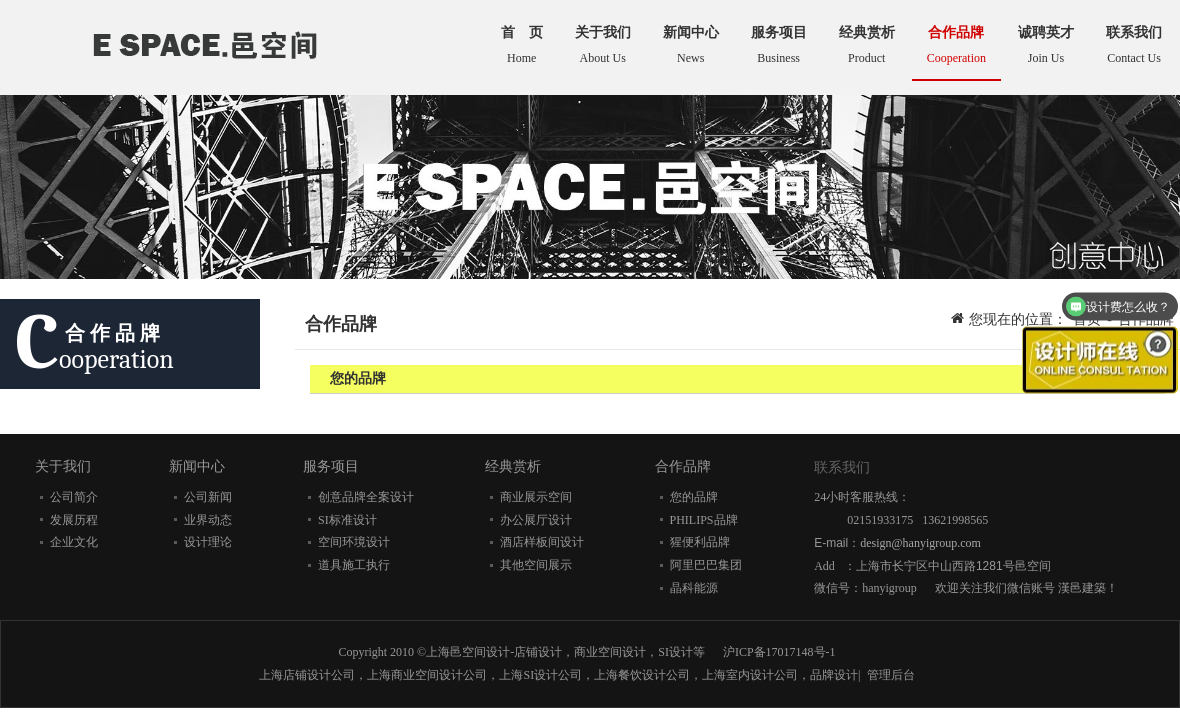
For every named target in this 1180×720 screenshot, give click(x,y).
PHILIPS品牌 (704, 520)
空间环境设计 (354, 542)
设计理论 (208, 542)
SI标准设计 (347, 520)
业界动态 (208, 520)
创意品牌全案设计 (366, 497)
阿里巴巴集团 (706, 565)
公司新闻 (208, 497)
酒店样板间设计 (542, 542)
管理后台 (891, 675)
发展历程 (74, 520)
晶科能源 (694, 588)
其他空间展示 (536, 565)
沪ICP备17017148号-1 (779, 652)
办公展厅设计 (536, 520)
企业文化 (74, 542)
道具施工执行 (354, 565)
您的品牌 (694, 497)
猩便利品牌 (700, 542)
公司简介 (74, 497)
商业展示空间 (536, 497)
